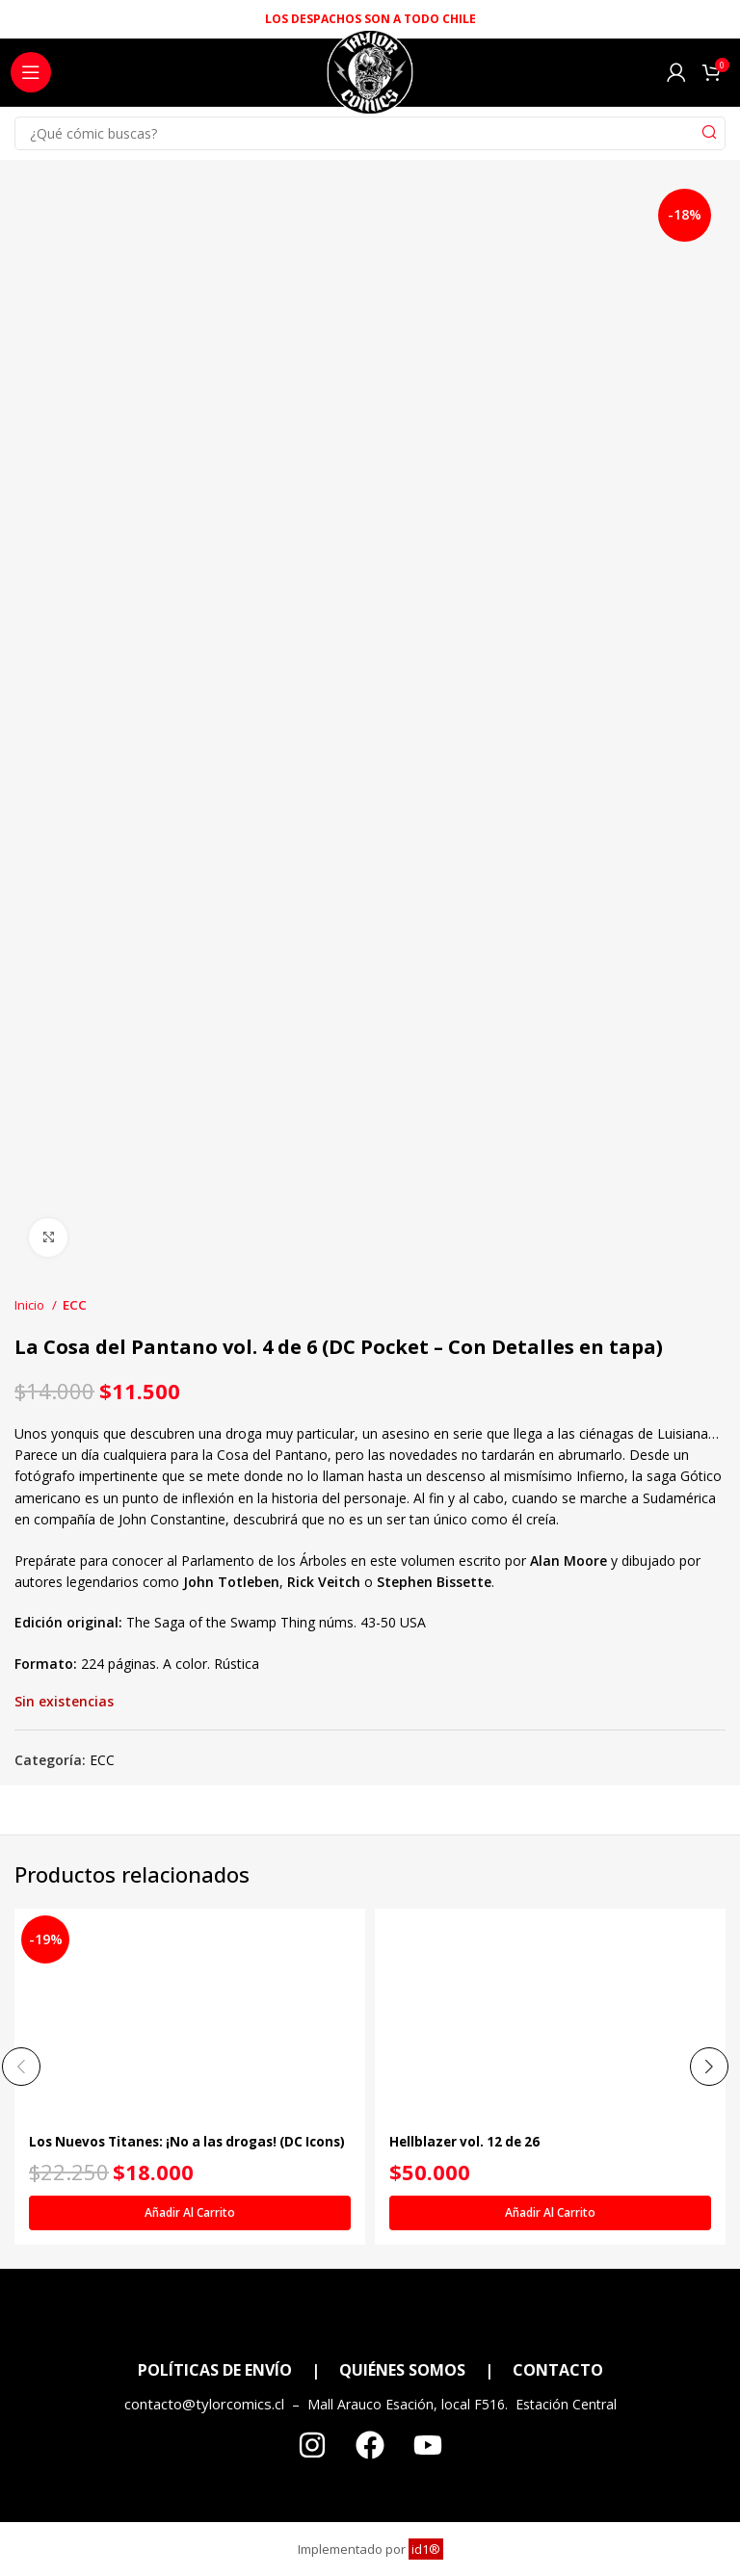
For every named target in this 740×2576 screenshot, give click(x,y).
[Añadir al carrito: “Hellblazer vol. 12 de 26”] (550, 2213)
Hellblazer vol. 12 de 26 (467, 2141)
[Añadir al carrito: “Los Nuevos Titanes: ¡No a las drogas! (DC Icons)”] (190, 2213)
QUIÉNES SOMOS (402, 2370)
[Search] (370, 133)
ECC (75, 1305)
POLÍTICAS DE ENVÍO (215, 2370)
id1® (425, 2549)
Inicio (30, 1305)
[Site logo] (369, 77)
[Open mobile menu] (31, 72)
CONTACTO (558, 2370)
